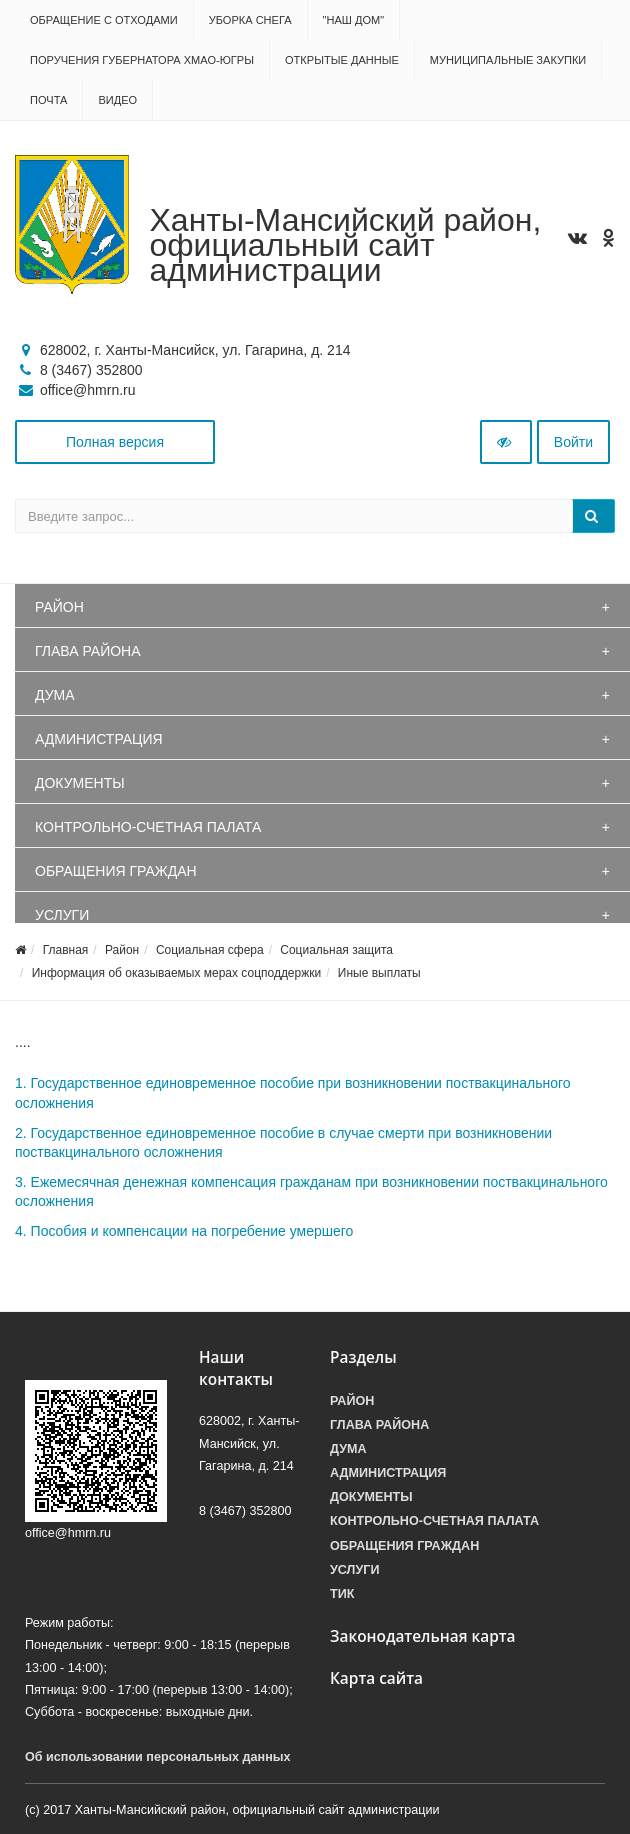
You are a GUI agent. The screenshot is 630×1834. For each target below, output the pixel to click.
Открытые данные (342, 60)
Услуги (62, 915)
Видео (117, 100)
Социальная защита (336, 950)
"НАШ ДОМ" (354, 20)
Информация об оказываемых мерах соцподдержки (177, 973)
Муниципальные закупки (508, 60)
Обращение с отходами (104, 20)
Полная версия (115, 442)
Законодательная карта (423, 1636)
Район (59, 607)
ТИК (342, 1594)
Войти (573, 442)
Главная (66, 950)
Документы (80, 783)
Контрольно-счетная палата (148, 827)
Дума (55, 695)
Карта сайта (376, 1678)
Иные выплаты (379, 973)
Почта (48, 100)
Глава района (88, 651)
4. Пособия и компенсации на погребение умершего (184, 1231)
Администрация (99, 739)
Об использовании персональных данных (158, 1757)
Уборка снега (250, 20)
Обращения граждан (116, 871)
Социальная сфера (210, 950)
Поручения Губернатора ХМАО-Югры (142, 60)
